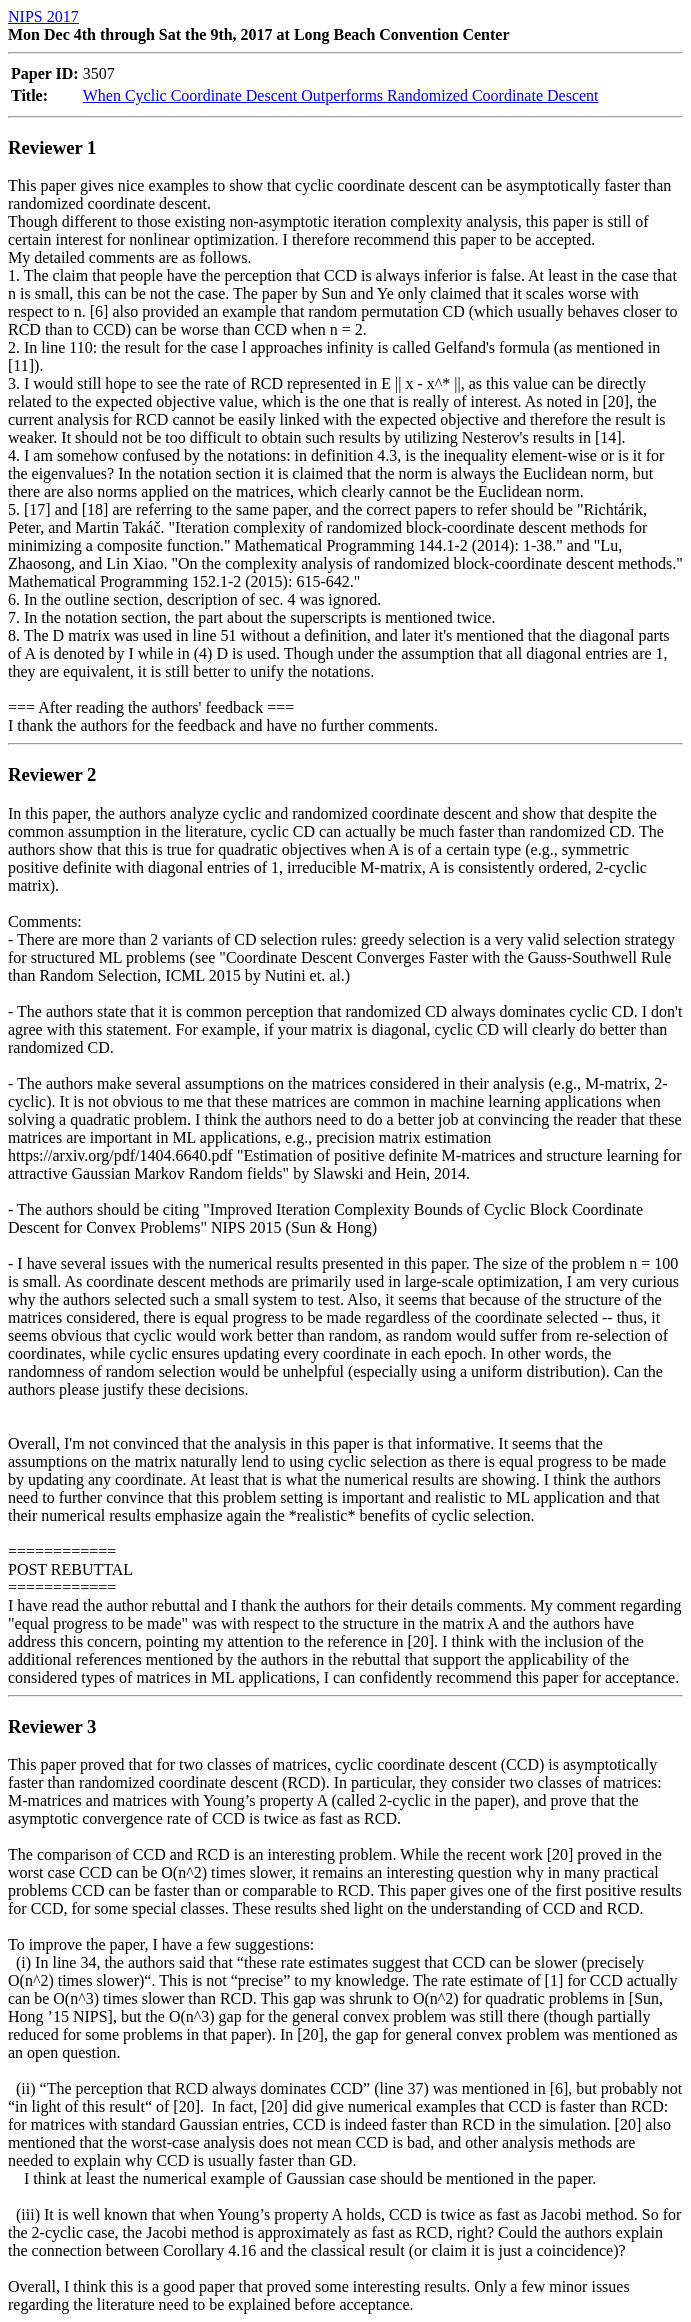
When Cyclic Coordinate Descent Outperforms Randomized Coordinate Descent (341, 95)
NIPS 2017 (43, 16)
